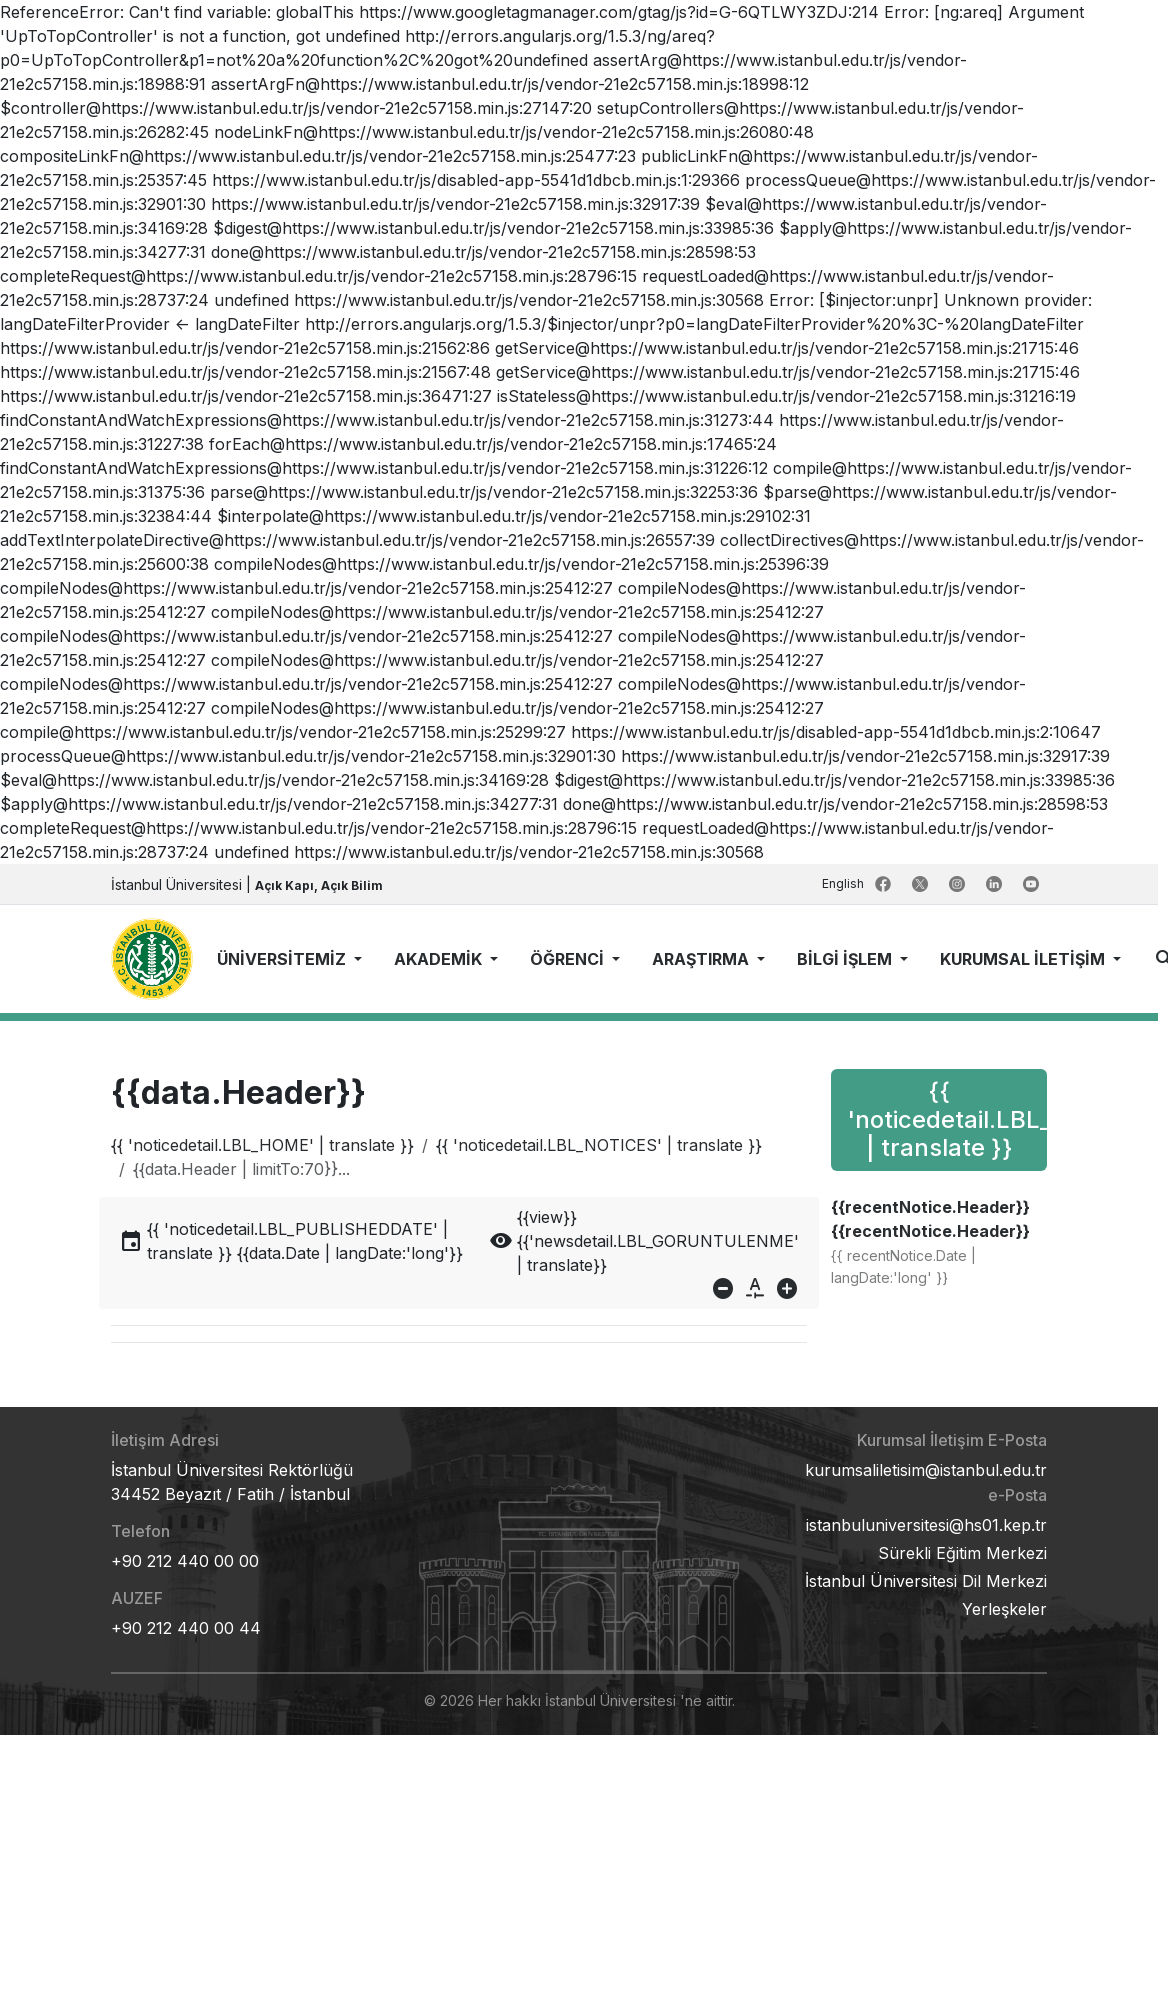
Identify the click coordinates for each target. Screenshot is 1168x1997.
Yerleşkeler (1004, 1609)
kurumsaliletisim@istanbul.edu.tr (926, 1470)
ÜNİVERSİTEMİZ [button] (283, 959)
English (844, 883)
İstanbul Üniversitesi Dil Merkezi (926, 1581)
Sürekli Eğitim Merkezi (962, 1553)
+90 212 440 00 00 (185, 1561)
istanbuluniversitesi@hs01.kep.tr (926, 1525)
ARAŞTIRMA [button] (702, 959)
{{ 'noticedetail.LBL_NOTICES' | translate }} (599, 1145)
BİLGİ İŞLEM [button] (846, 959)
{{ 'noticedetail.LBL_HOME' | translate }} (262, 1145)
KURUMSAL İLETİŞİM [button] (1024, 959)
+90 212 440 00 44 (186, 1628)
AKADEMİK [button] (440, 959)
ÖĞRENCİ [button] (569, 959)
